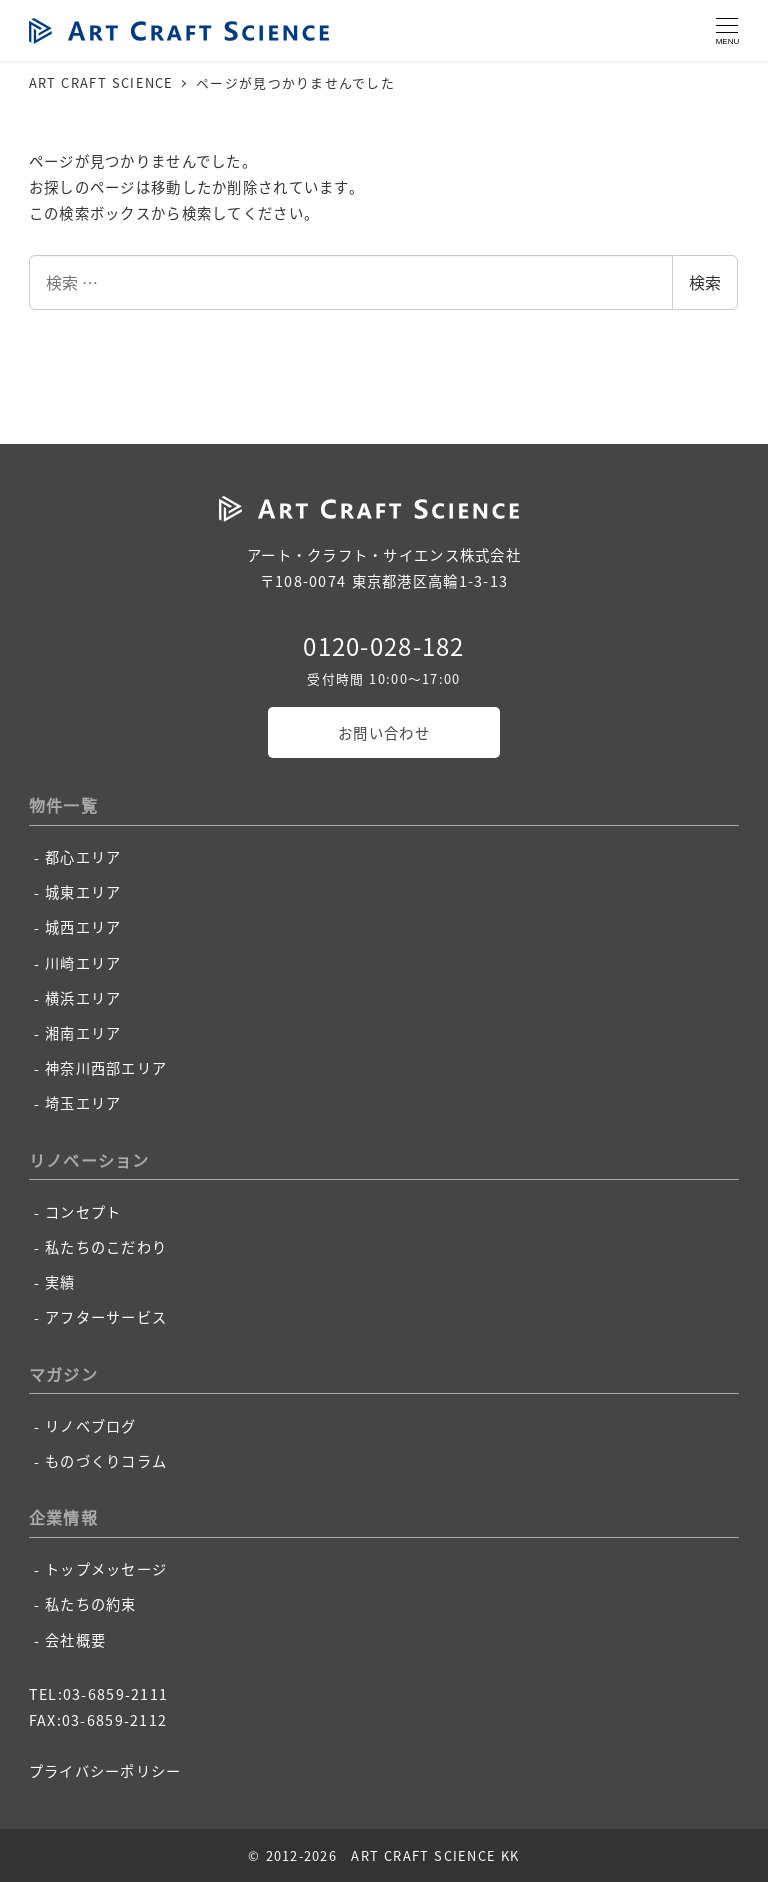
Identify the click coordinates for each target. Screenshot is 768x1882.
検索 (705, 282)
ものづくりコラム (106, 1461)
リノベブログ (91, 1426)
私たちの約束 (91, 1604)
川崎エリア (83, 963)
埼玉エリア (83, 1103)
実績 (60, 1282)
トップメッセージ (106, 1569)
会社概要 (75, 1640)
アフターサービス (106, 1317)
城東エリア (83, 892)
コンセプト (83, 1212)
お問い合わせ (384, 732)
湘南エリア (83, 1033)
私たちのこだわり (106, 1247)
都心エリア (83, 857)
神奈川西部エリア (106, 1068)
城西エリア (83, 927)
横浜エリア (83, 998)
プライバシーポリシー (105, 1771)
